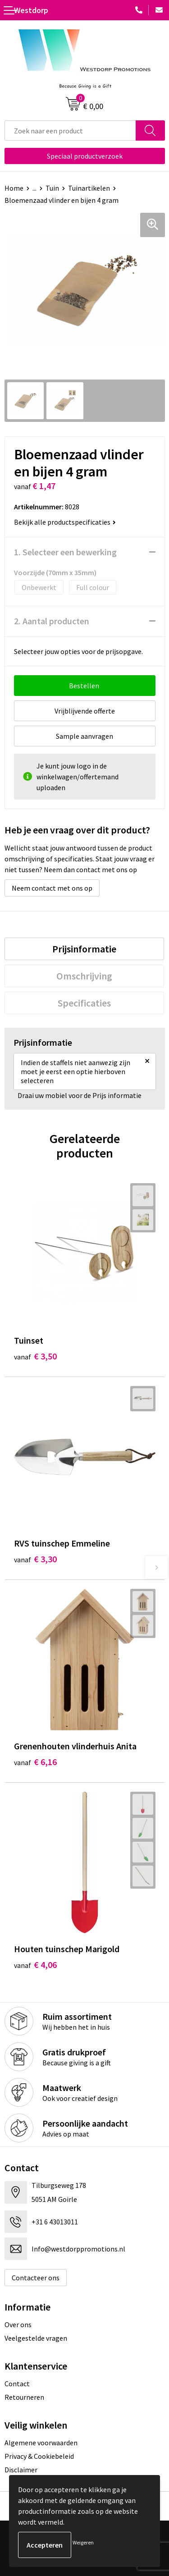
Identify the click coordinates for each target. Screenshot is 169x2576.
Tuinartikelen (89, 187)
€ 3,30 (35, 1559)
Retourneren (24, 2397)
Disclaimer (21, 2469)
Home (14, 187)
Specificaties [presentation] (84, 1003)
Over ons (18, 2324)
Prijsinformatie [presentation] (84, 949)
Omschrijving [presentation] (84, 976)
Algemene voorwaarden (41, 2442)
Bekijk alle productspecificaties (65, 521)
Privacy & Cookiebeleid (39, 2456)
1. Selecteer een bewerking (65, 552)
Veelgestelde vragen (36, 2338)
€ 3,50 (35, 1356)
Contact (17, 2383)
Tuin (52, 187)
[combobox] (70, 130)
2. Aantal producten (51, 621)
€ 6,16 (35, 1761)
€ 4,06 (35, 1964)
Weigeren (83, 2542)
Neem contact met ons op (52, 887)
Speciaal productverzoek (85, 155)
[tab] (84, 949)
